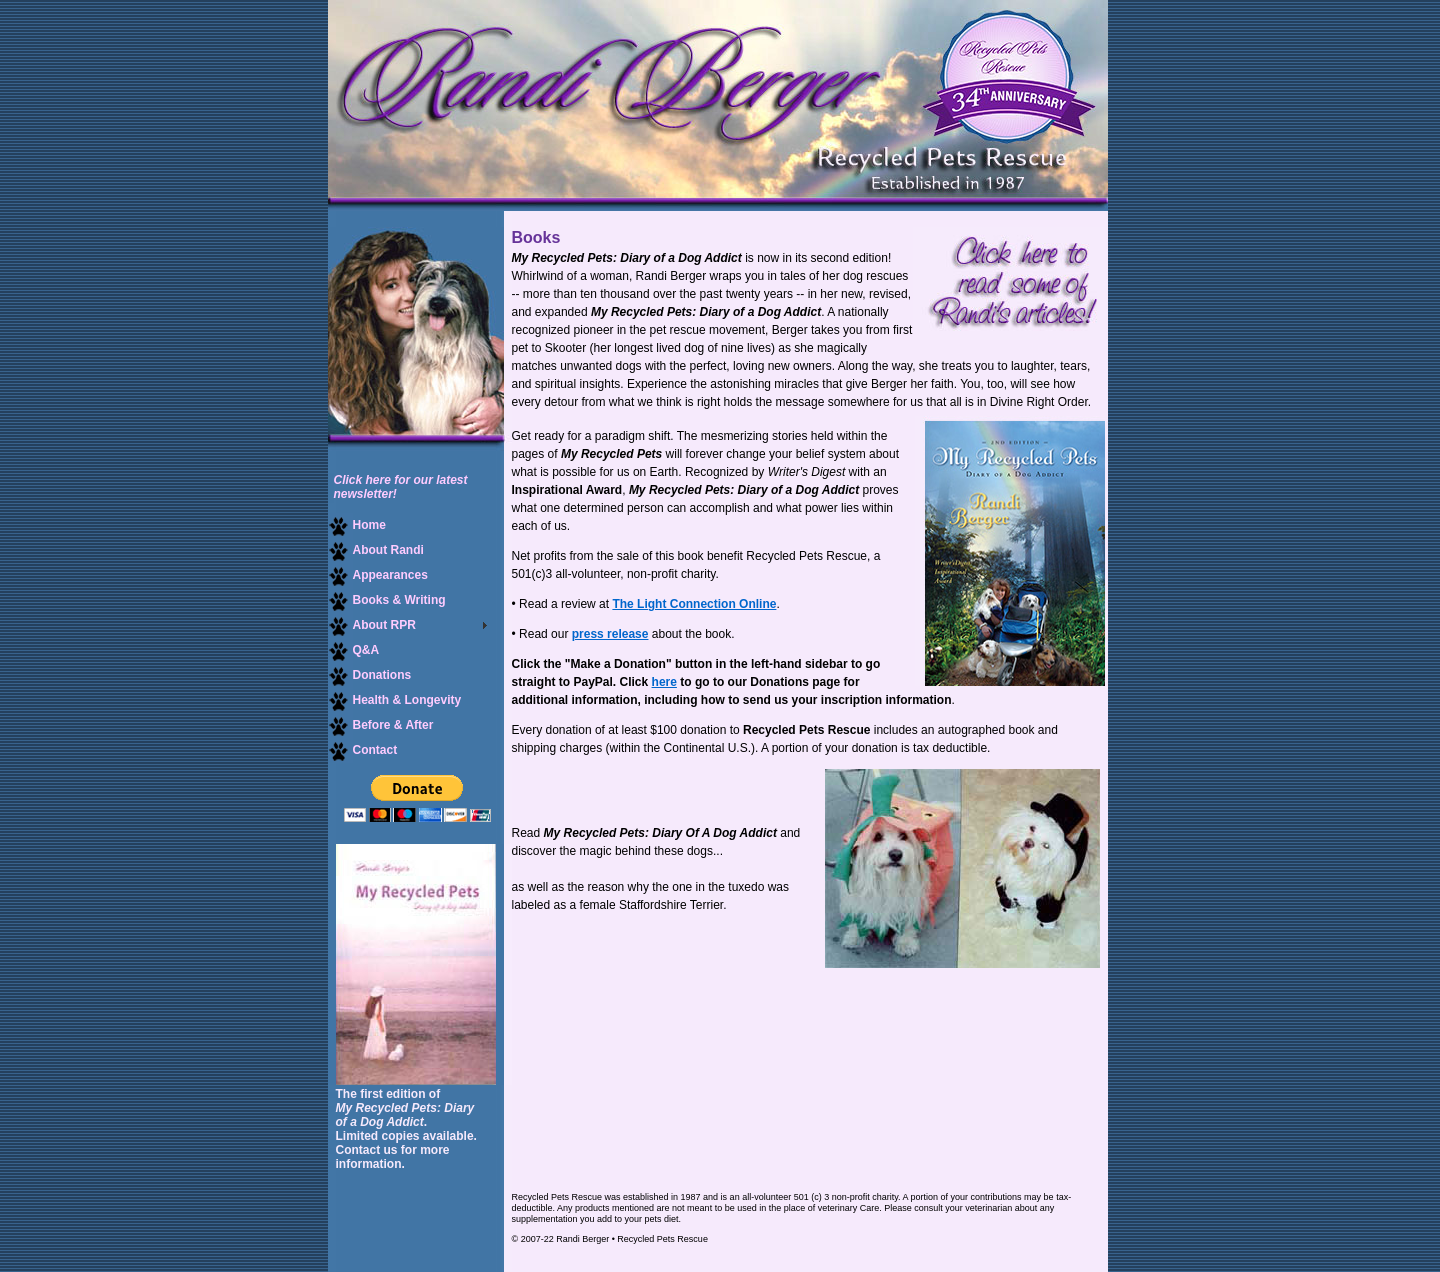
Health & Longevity (395, 700)
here (664, 682)
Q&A (354, 650)
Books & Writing (387, 600)
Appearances (378, 575)
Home (357, 525)
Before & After (381, 725)
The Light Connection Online (694, 604)
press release (610, 634)
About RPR (372, 625)
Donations (370, 675)
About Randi (376, 550)
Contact (363, 750)
